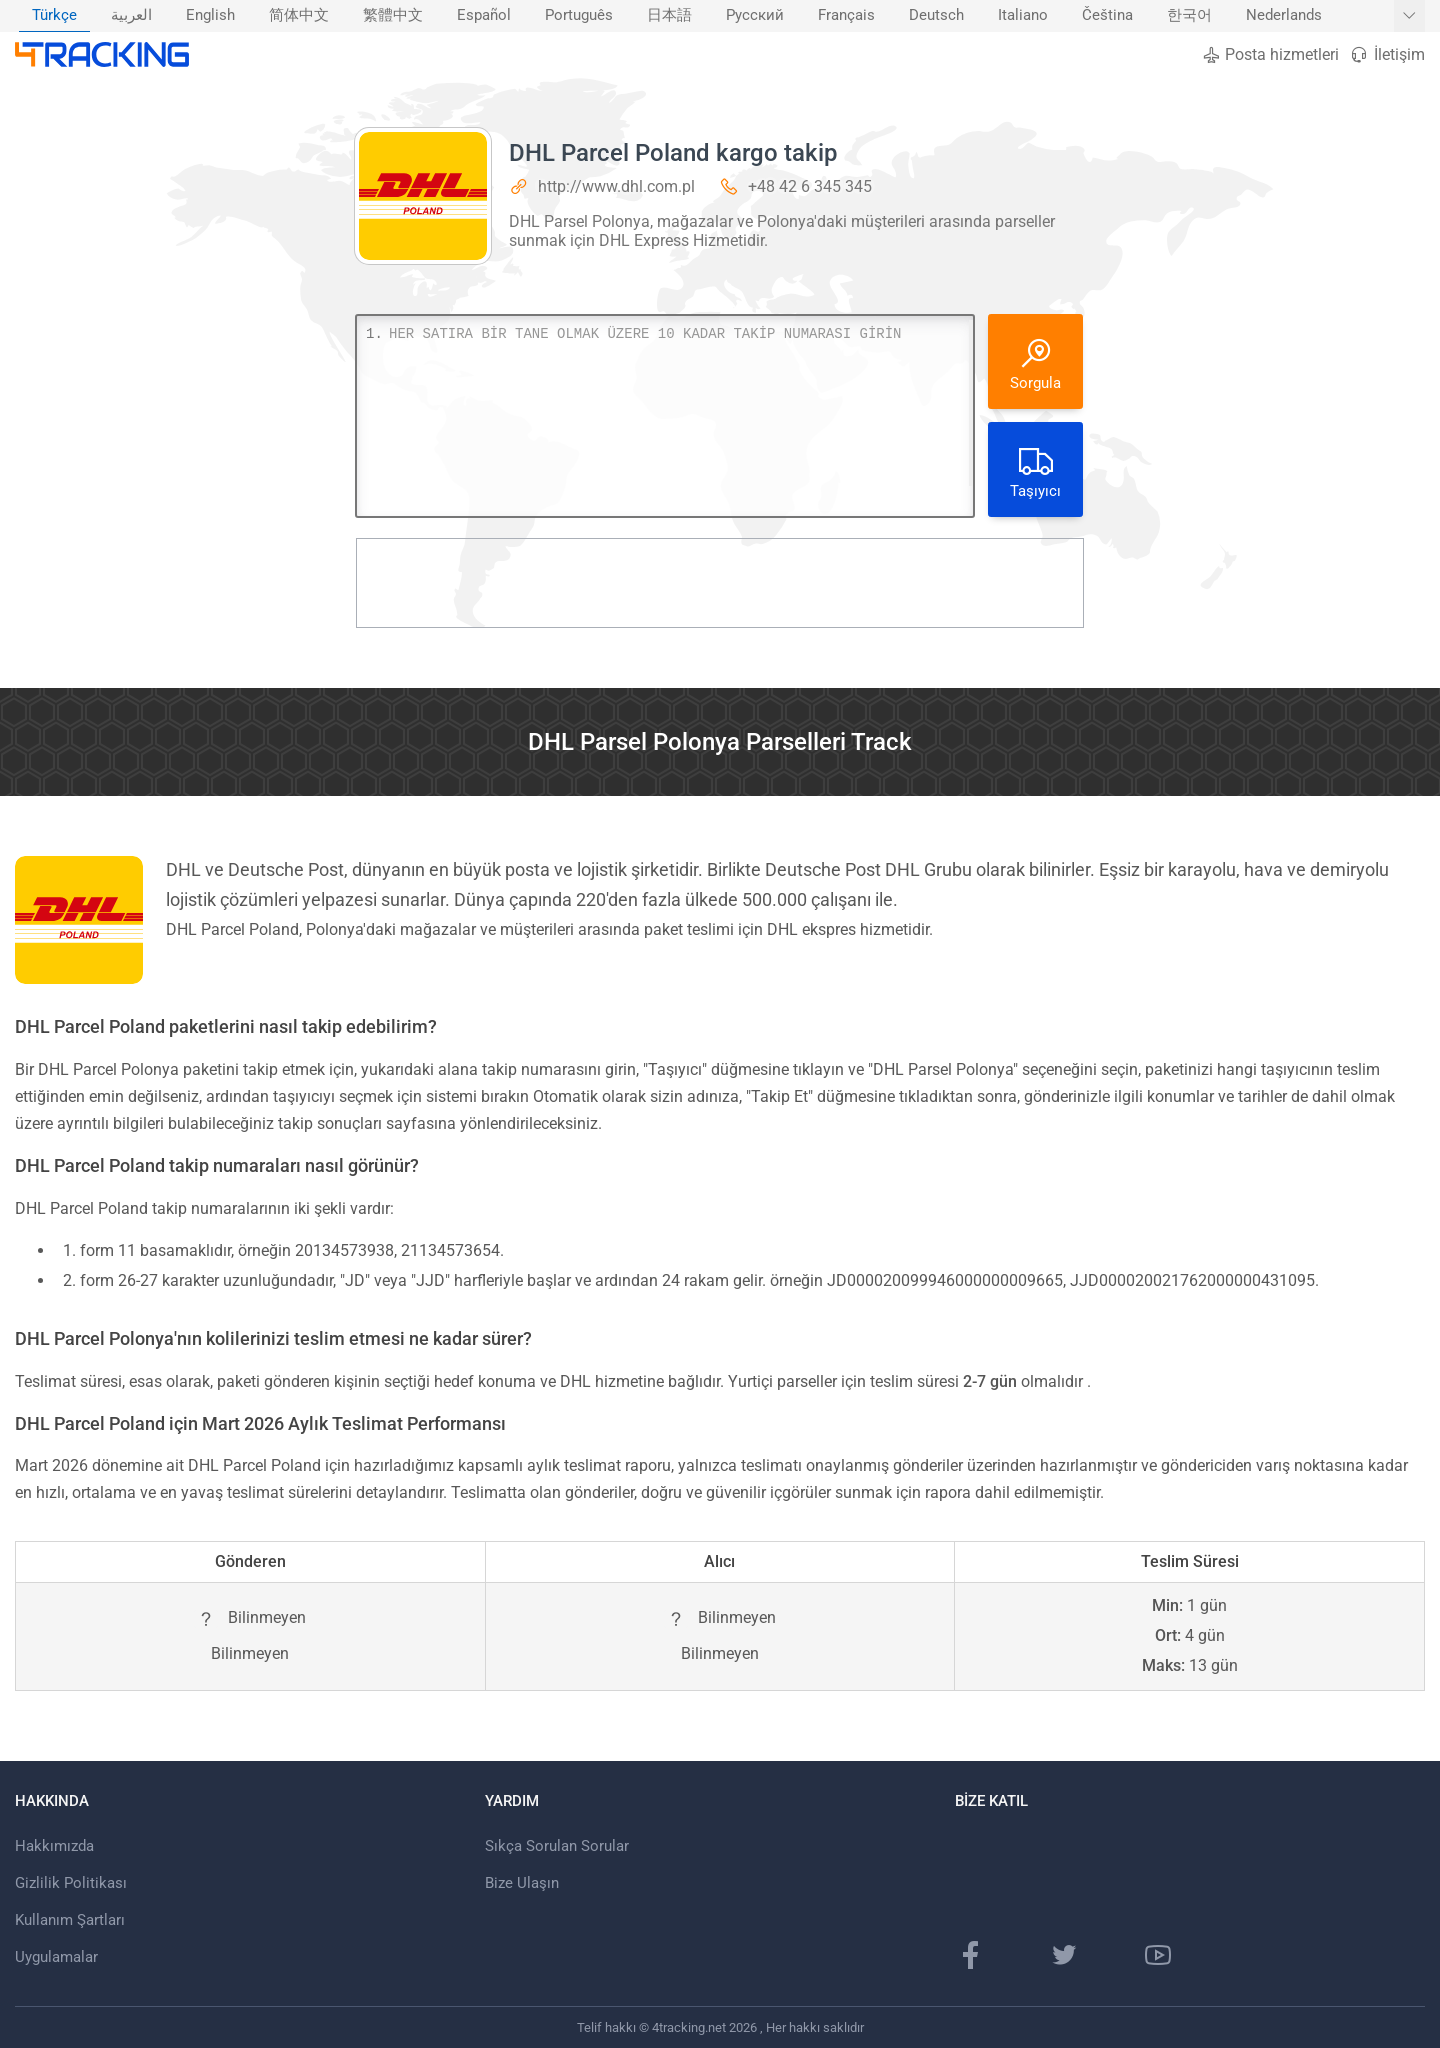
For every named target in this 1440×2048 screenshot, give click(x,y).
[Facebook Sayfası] (971, 1955)
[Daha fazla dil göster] (1409, 16)
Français (846, 15)
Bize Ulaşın (522, 1883)
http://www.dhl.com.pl (616, 186)
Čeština (1107, 15)
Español (484, 15)
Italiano (1023, 15)
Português (579, 15)
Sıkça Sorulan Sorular (557, 1846)
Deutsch (936, 15)
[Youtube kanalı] (1158, 1955)
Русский (755, 15)
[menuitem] (54, 16)
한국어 (1189, 15)
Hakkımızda (54, 1846)
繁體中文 (393, 15)
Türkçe (54, 15)
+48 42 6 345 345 (810, 186)
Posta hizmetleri (1270, 54)
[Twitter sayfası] (1064, 1955)
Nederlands (1284, 15)
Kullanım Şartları (70, 1920)
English (210, 15)
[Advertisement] (720, 583)
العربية (131, 15)
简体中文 (299, 15)
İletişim (1387, 54)
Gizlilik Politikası (71, 1883)
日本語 (669, 15)
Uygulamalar (56, 1957)
